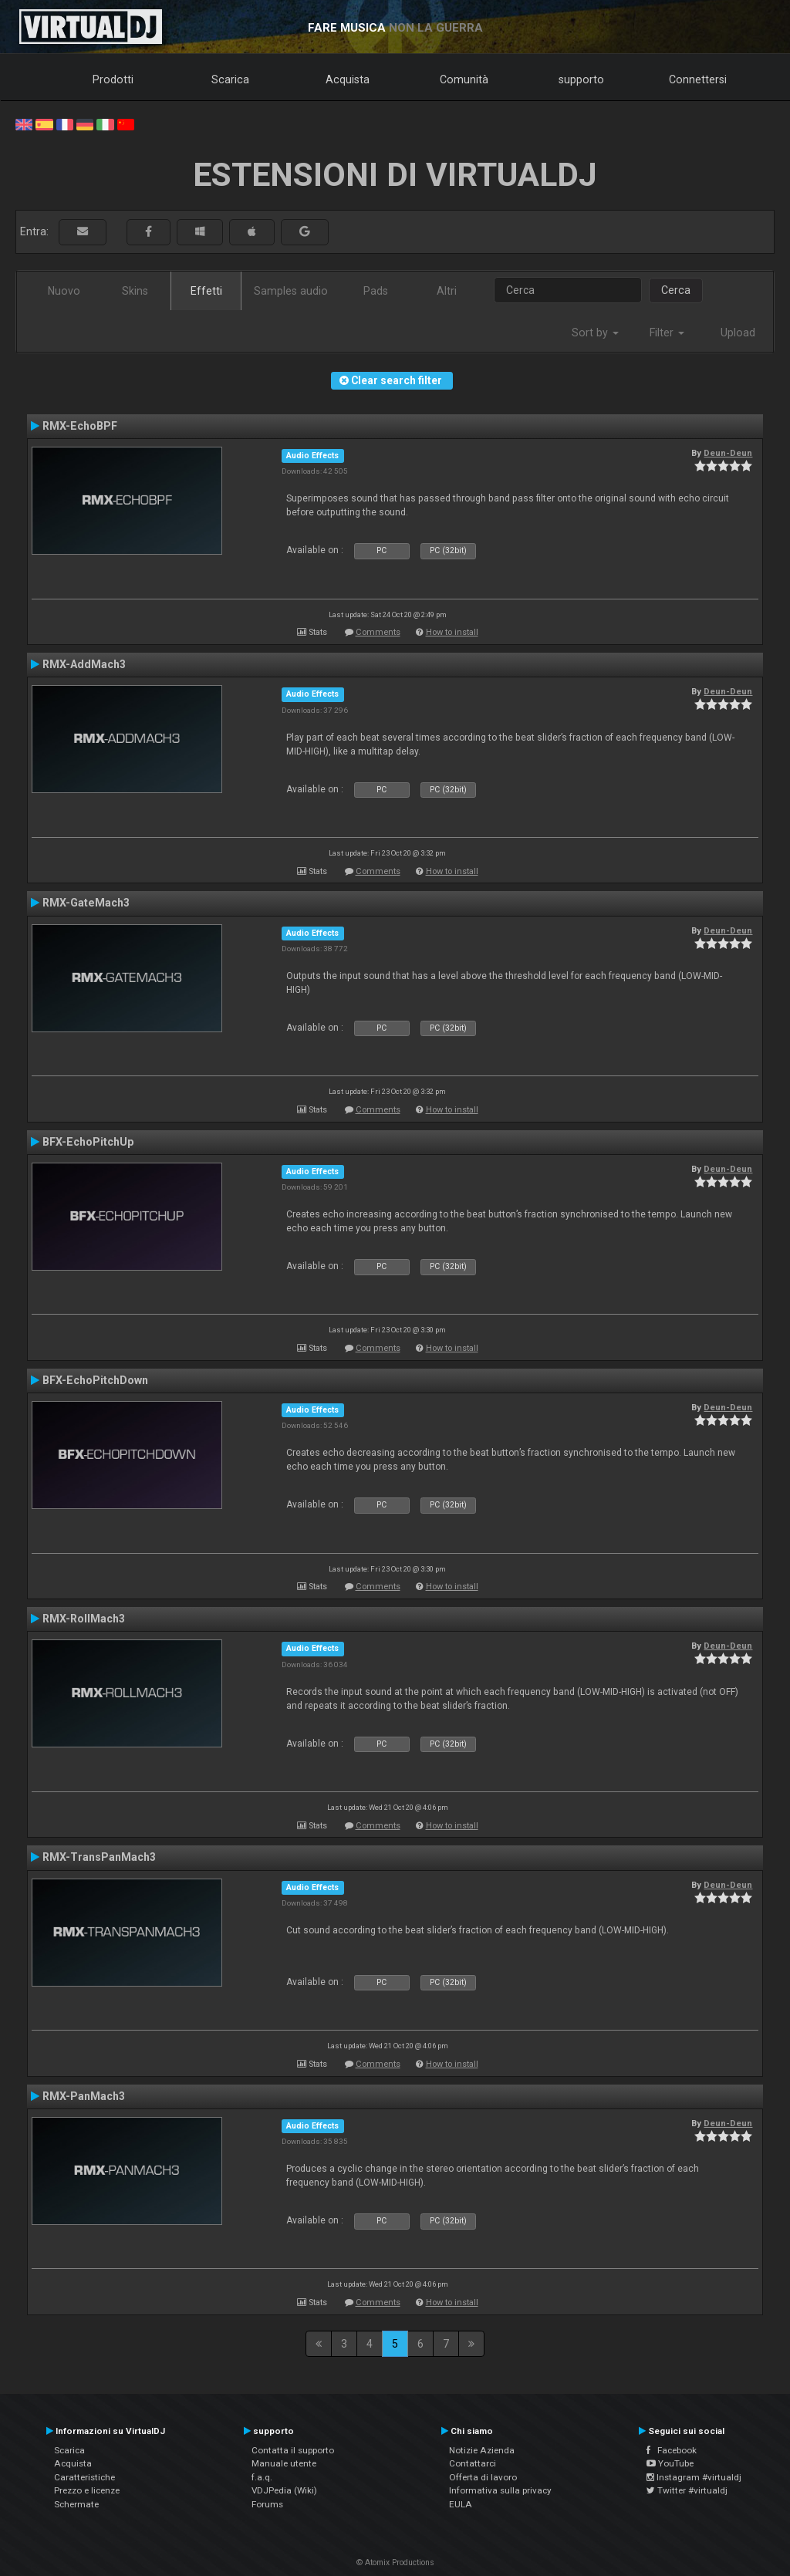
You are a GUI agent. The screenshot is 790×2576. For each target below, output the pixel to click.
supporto (581, 79)
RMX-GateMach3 (86, 902)
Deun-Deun (728, 452)
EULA (460, 2504)
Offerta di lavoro (483, 2477)
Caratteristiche (84, 2477)
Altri (447, 291)
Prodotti (113, 79)
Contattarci (472, 2463)
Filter (667, 332)
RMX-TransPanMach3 (99, 1857)
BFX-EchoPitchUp (87, 1142)
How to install (452, 632)
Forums (267, 2504)
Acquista (348, 79)
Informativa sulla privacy (500, 2490)
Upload (738, 332)
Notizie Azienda (482, 2450)
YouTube (670, 2463)
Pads (375, 291)
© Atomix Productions (395, 2562)
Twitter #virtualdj (687, 2490)
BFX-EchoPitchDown (95, 1380)
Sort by (595, 332)
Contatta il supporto (293, 2450)
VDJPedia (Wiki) (284, 2490)
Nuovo (64, 291)
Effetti (206, 291)
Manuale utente (284, 2463)
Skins (135, 291)
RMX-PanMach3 (83, 2096)
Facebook (672, 2450)
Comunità (464, 79)
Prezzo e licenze (87, 2490)
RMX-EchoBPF (79, 426)
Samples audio (291, 291)
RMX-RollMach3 (83, 1618)
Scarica (230, 79)
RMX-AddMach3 (84, 664)
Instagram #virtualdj (694, 2477)
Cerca (675, 290)
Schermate (76, 2504)
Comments (378, 632)
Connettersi (698, 79)
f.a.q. (262, 2477)
